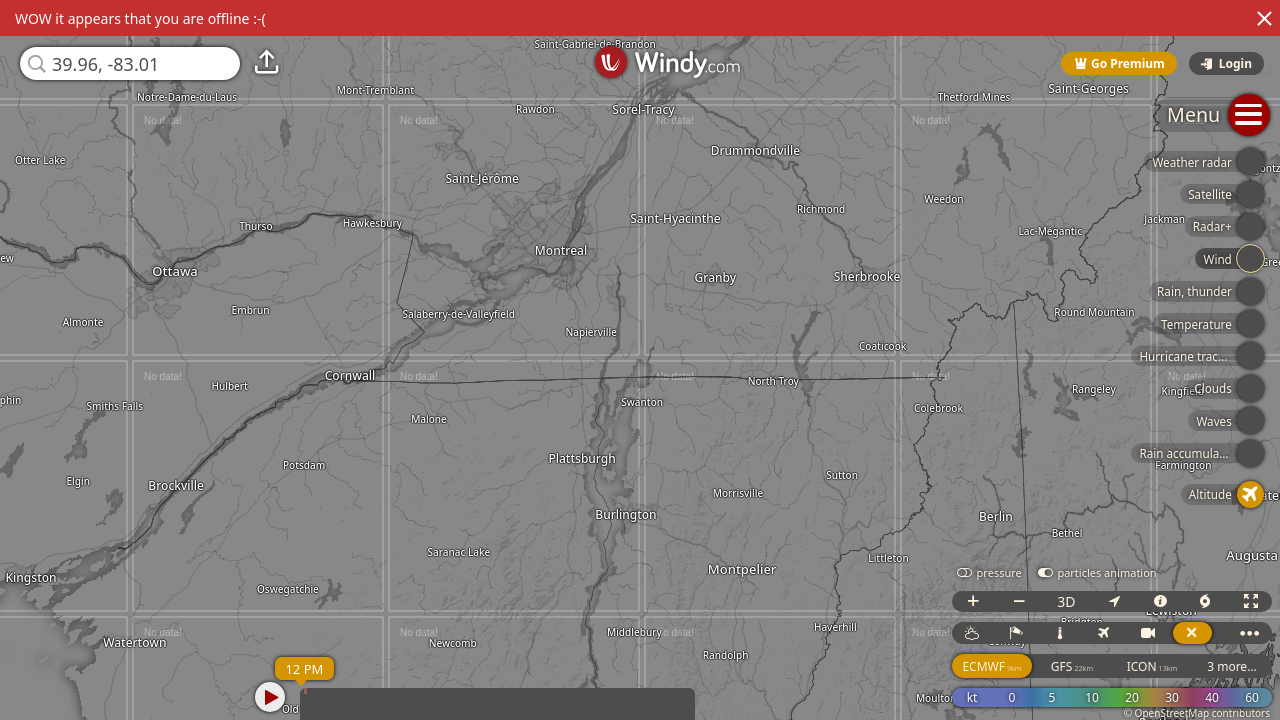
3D (1066, 601)
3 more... (1232, 666)
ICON (1152, 666)
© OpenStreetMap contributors (1197, 713)
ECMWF (991, 666)
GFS (1072, 666)
